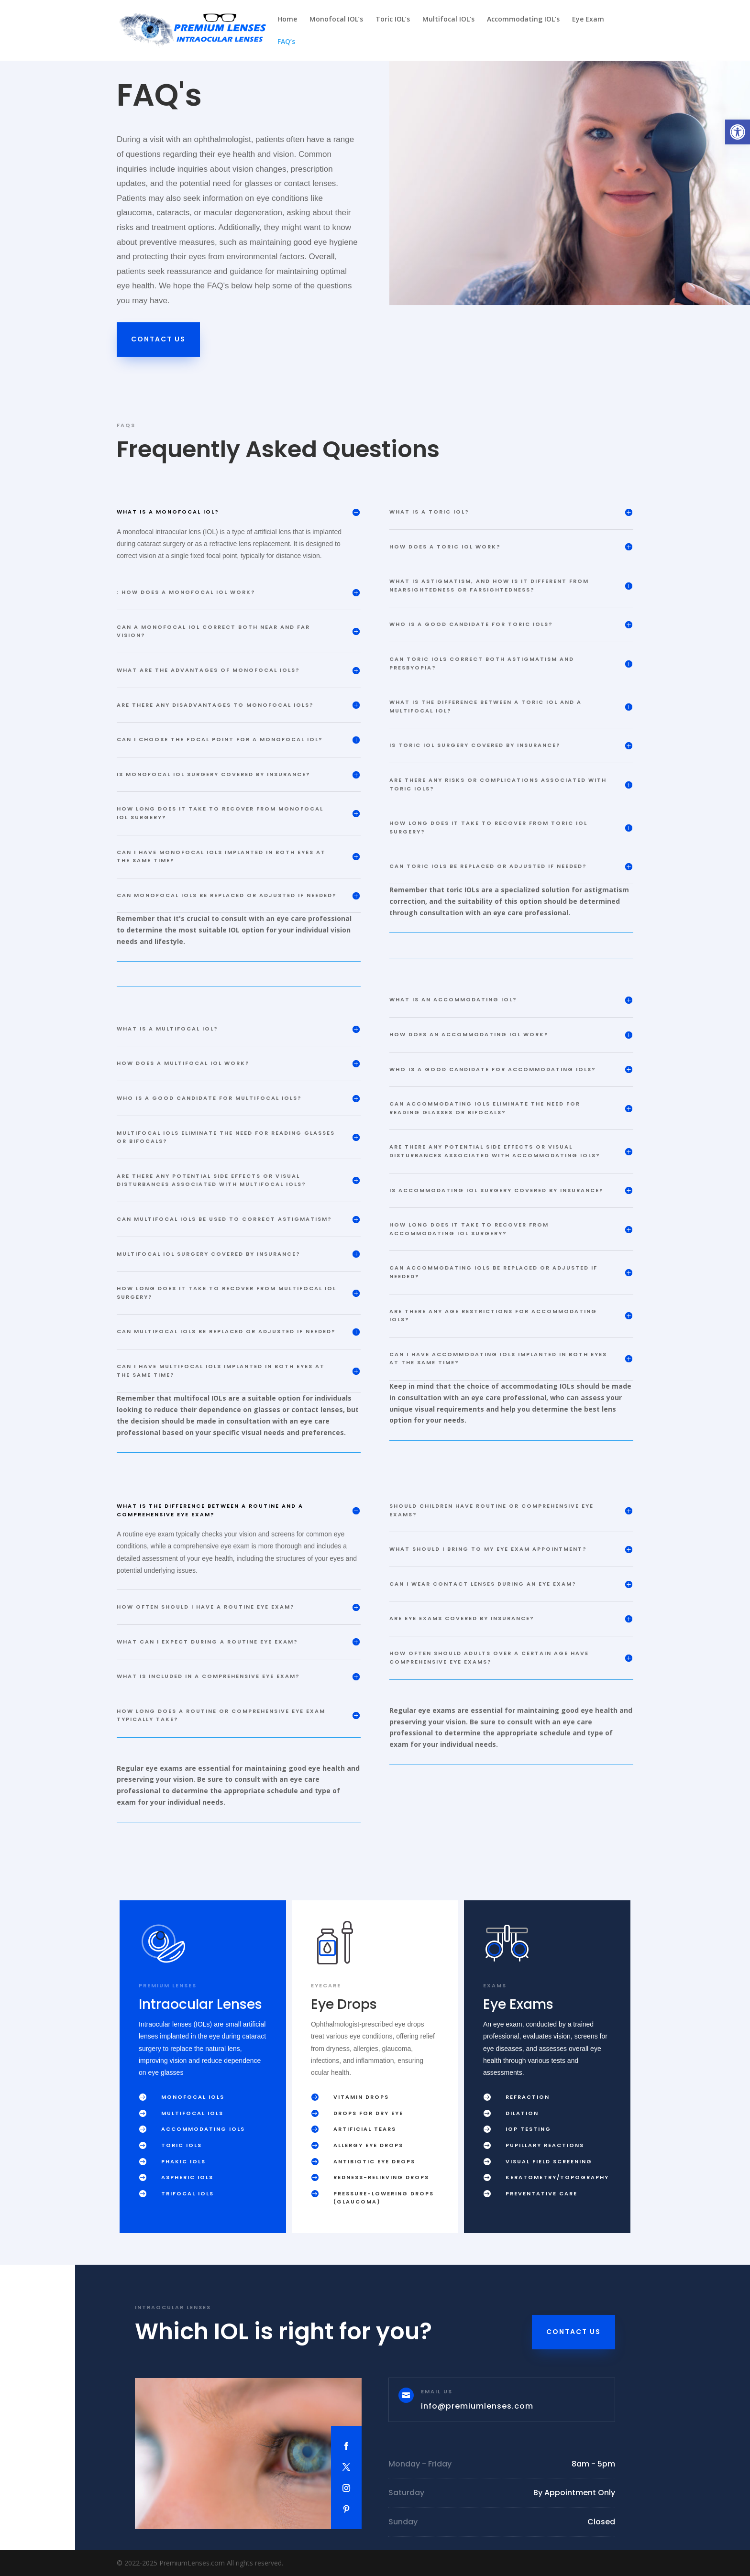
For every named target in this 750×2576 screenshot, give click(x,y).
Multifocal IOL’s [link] (448, 19)
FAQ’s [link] (286, 42)
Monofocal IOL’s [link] (336, 19)
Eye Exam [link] (588, 19)
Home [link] (287, 19)
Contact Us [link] (158, 339)
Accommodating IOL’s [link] (523, 19)
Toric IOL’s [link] (392, 19)
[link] (737, 132)
